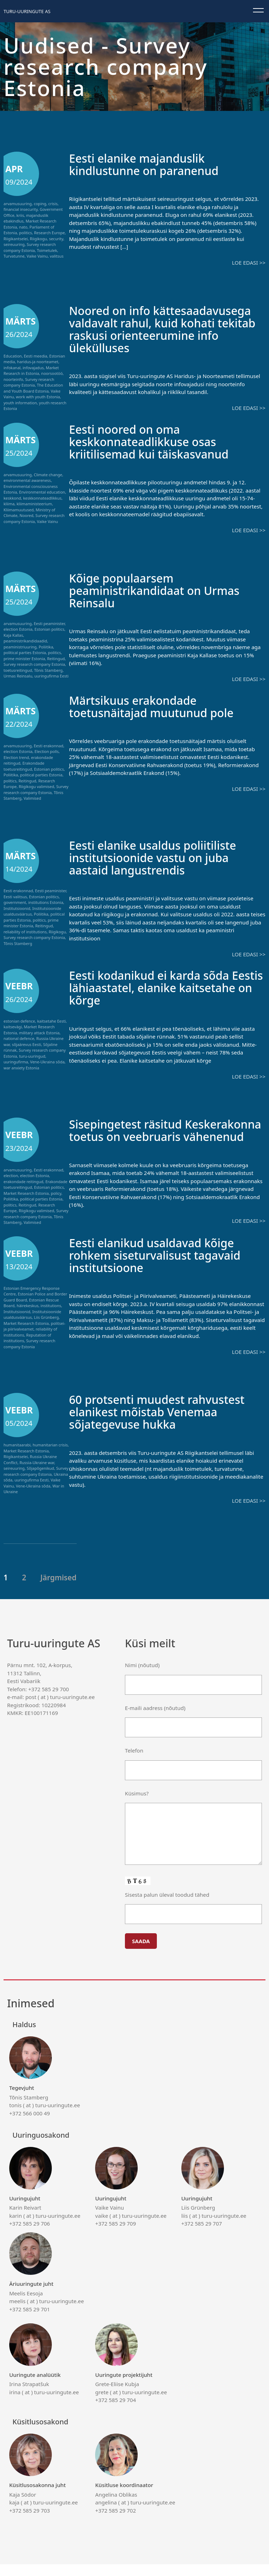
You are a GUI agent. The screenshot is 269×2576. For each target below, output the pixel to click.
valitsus (57, 256)
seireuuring (14, 244)
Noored (26, 515)
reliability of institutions (25, 931)
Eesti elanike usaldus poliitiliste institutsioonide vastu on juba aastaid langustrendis (161, 857)
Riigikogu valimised (36, 786)
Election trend (16, 757)
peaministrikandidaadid (25, 640)
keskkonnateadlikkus (42, 498)
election (11, 1175)
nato (23, 227)
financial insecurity (21, 209)
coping (40, 203)
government (15, 902)
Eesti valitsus (15, 896)
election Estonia (18, 629)
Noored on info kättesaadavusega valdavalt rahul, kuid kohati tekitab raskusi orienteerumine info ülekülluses (166, 329)
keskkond (12, 498)
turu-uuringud (32, 1056)
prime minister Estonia (24, 658)
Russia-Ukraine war (37, 1474)
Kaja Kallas (13, 635)
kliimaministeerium (34, 503)
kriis (20, 215)
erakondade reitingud (23, 1181)
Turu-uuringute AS (27, 11)
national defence (19, 1038)
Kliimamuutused (19, 509)
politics (25, 232)
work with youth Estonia (38, 396)
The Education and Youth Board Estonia (33, 388)
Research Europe (49, 232)
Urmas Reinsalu (18, 676)
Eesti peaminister (49, 623)
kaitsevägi (13, 1026)
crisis (52, 203)
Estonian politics (49, 629)
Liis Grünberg (46, 1329)
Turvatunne (14, 256)
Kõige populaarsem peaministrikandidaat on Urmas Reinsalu (163, 590)
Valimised (32, 798)
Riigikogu (38, 238)
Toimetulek (47, 250)
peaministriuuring (20, 646)
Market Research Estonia (26, 1193)
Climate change (48, 474)
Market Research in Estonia (31, 370)
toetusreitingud (18, 670)
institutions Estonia (45, 902)
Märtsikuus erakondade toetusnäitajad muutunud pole (160, 706)
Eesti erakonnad (48, 745)
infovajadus (33, 367)
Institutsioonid (17, 908)
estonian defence (19, 1021)
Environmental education (42, 492)
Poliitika (46, 646)
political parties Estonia (25, 652)
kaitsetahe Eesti (51, 1021)
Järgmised (58, 1589)
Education (13, 356)
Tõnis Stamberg (48, 670)
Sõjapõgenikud (40, 1480)
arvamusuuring (18, 203)
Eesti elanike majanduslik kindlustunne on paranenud (151, 164)
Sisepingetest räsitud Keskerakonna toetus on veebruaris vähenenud (141, 1136)
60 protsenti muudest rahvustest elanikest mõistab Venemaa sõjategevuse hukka (166, 1423)
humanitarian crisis (50, 1456)
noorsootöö (52, 373)
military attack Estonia (39, 1032)
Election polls (46, 751)
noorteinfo (13, 379)
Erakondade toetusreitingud (24, 766)
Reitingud (56, 658)
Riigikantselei (16, 238)
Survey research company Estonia (30, 247)
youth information (20, 402)
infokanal (12, 367)
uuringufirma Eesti (51, 676)
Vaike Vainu (37, 256)
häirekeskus (28, 1317)
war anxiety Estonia (21, 1067)
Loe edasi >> (248, 262)
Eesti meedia (35, 356)
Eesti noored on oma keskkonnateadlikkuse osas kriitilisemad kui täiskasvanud (157, 441)
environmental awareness (27, 480)
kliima (9, 503)
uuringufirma (16, 1061)
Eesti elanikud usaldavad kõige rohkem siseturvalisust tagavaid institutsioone (164, 1266)
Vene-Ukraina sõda (47, 1061)
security (56, 238)
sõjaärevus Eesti (26, 1044)
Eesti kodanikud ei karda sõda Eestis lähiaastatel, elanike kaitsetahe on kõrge (157, 987)
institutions (50, 1317)
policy (56, 1193)
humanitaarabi (17, 1456)
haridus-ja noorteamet (37, 361)
